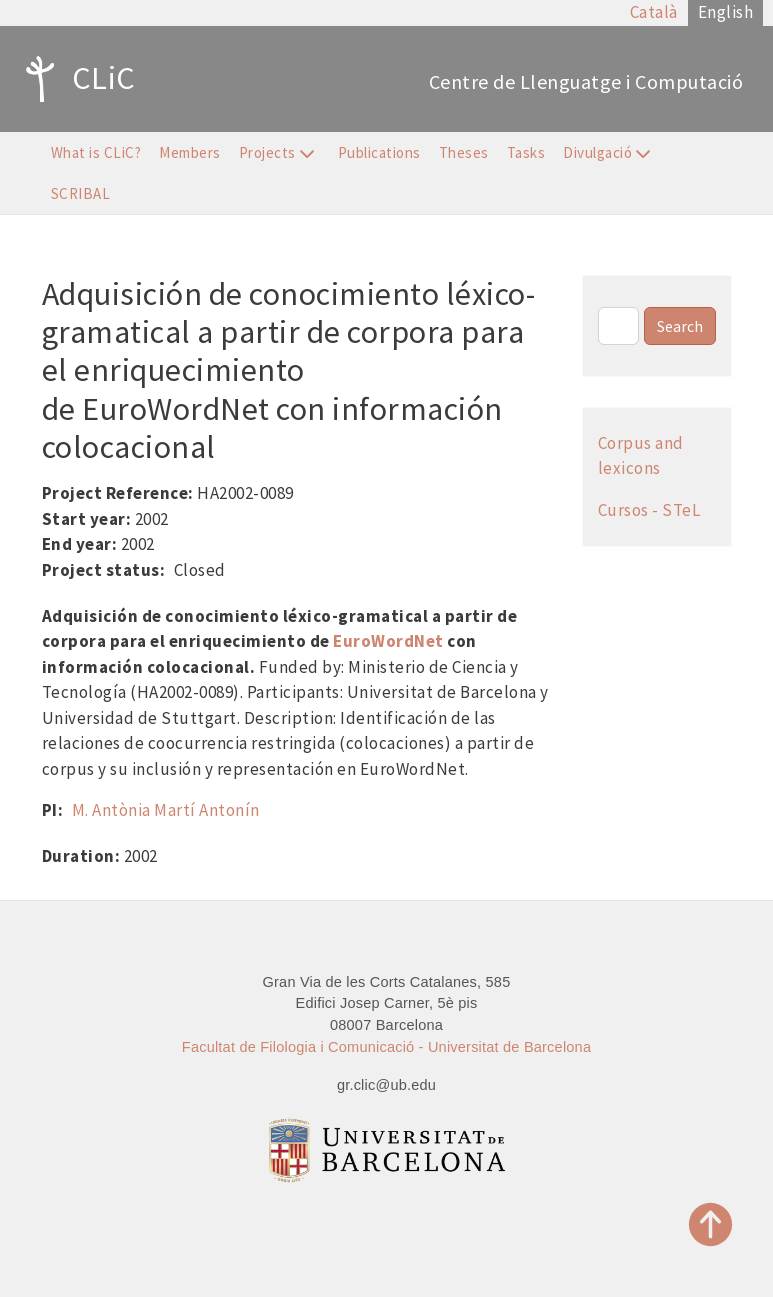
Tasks (526, 152)
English (726, 12)
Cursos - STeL (649, 510)
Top (711, 1224)
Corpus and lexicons (641, 456)
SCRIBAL (81, 193)
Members (190, 152)
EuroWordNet (388, 641)
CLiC (75, 79)
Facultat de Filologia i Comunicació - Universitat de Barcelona (386, 1047)
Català (654, 12)
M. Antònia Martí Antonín (166, 810)
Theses (464, 152)
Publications (379, 152)
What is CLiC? (96, 152)
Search (680, 326)
